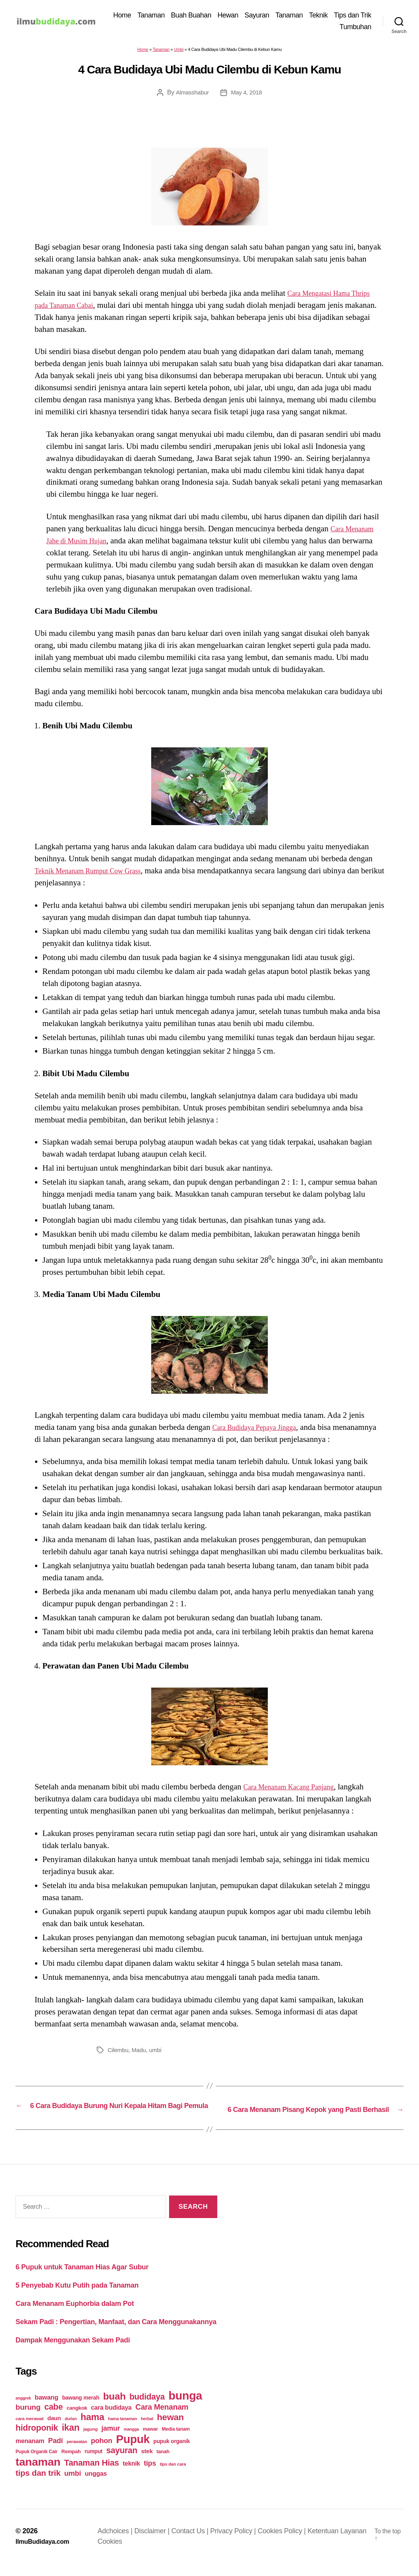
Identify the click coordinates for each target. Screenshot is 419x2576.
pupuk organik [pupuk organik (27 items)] (172, 2453)
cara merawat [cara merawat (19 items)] (30, 2430)
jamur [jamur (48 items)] (110, 2441)
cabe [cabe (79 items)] (53, 2419)
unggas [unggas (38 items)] (96, 2485)
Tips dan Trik (314, 28)
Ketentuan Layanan (341, 2543)
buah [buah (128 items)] (114, 2408)
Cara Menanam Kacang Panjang (296, 1789)
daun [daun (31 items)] (54, 2430)
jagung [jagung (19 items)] (90, 2441)
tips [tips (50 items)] (150, 2475)
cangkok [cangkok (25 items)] (76, 2420)
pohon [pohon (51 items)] (101, 2453)
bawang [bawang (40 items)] (46, 2410)
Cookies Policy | (287, 2543)
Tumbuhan (355, 28)
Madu (140, 2052)
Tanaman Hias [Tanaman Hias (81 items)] (91, 2475)
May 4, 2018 (247, 95)
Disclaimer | (157, 2543)
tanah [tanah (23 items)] (162, 2464)
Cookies (114, 2554)
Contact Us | (195, 2543)
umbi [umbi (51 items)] (72, 2486)
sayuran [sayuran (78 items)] (121, 2463)
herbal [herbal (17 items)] (147, 2431)
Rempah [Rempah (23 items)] (71, 2464)
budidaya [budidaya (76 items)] (147, 2409)
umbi (157, 2052)
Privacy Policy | (238, 2543)
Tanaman (194, 16)
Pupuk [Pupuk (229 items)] (133, 2451)
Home (166, 16)
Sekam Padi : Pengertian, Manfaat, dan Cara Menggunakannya (116, 2334)
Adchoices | (120, 2543)
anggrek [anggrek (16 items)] (23, 2410)
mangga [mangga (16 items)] (131, 2441)
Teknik (362, 16)
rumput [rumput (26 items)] (93, 2464)
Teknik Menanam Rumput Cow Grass (96, 873)
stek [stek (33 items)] (147, 2463)
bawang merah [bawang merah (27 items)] (81, 2410)
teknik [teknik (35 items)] (131, 2476)
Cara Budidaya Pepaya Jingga (261, 1430)
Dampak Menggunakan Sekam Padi (73, 2352)
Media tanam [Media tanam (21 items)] (176, 2441)
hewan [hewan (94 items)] (170, 2430)
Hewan (271, 16)
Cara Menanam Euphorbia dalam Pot (75, 2315)
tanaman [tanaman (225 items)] (38, 2474)
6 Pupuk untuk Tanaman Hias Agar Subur (82, 2279)
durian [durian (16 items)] (71, 2431)
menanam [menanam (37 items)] (30, 2453)
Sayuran (300, 16)
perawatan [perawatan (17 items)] (76, 2454)
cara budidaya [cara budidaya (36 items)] (111, 2419)
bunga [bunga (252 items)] (186, 2407)
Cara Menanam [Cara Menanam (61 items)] (161, 2419)
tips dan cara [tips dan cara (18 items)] (173, 2476)
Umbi (178, 52)
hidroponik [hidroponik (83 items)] (37, 2440)
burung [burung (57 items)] (28, 2419)
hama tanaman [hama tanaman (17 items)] (122, 2431)
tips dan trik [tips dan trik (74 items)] (38, 2485)
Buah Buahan (235, 16)
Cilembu (119, 2052)
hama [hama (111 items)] (92, 2429)
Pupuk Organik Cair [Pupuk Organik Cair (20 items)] (37, 2464)
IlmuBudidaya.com (46, 2554)
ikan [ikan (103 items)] (70, 2440)
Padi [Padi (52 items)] (55, 2453)
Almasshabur (190, 95)
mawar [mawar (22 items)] (150, 2441)
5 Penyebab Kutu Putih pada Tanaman (77, 2297)
